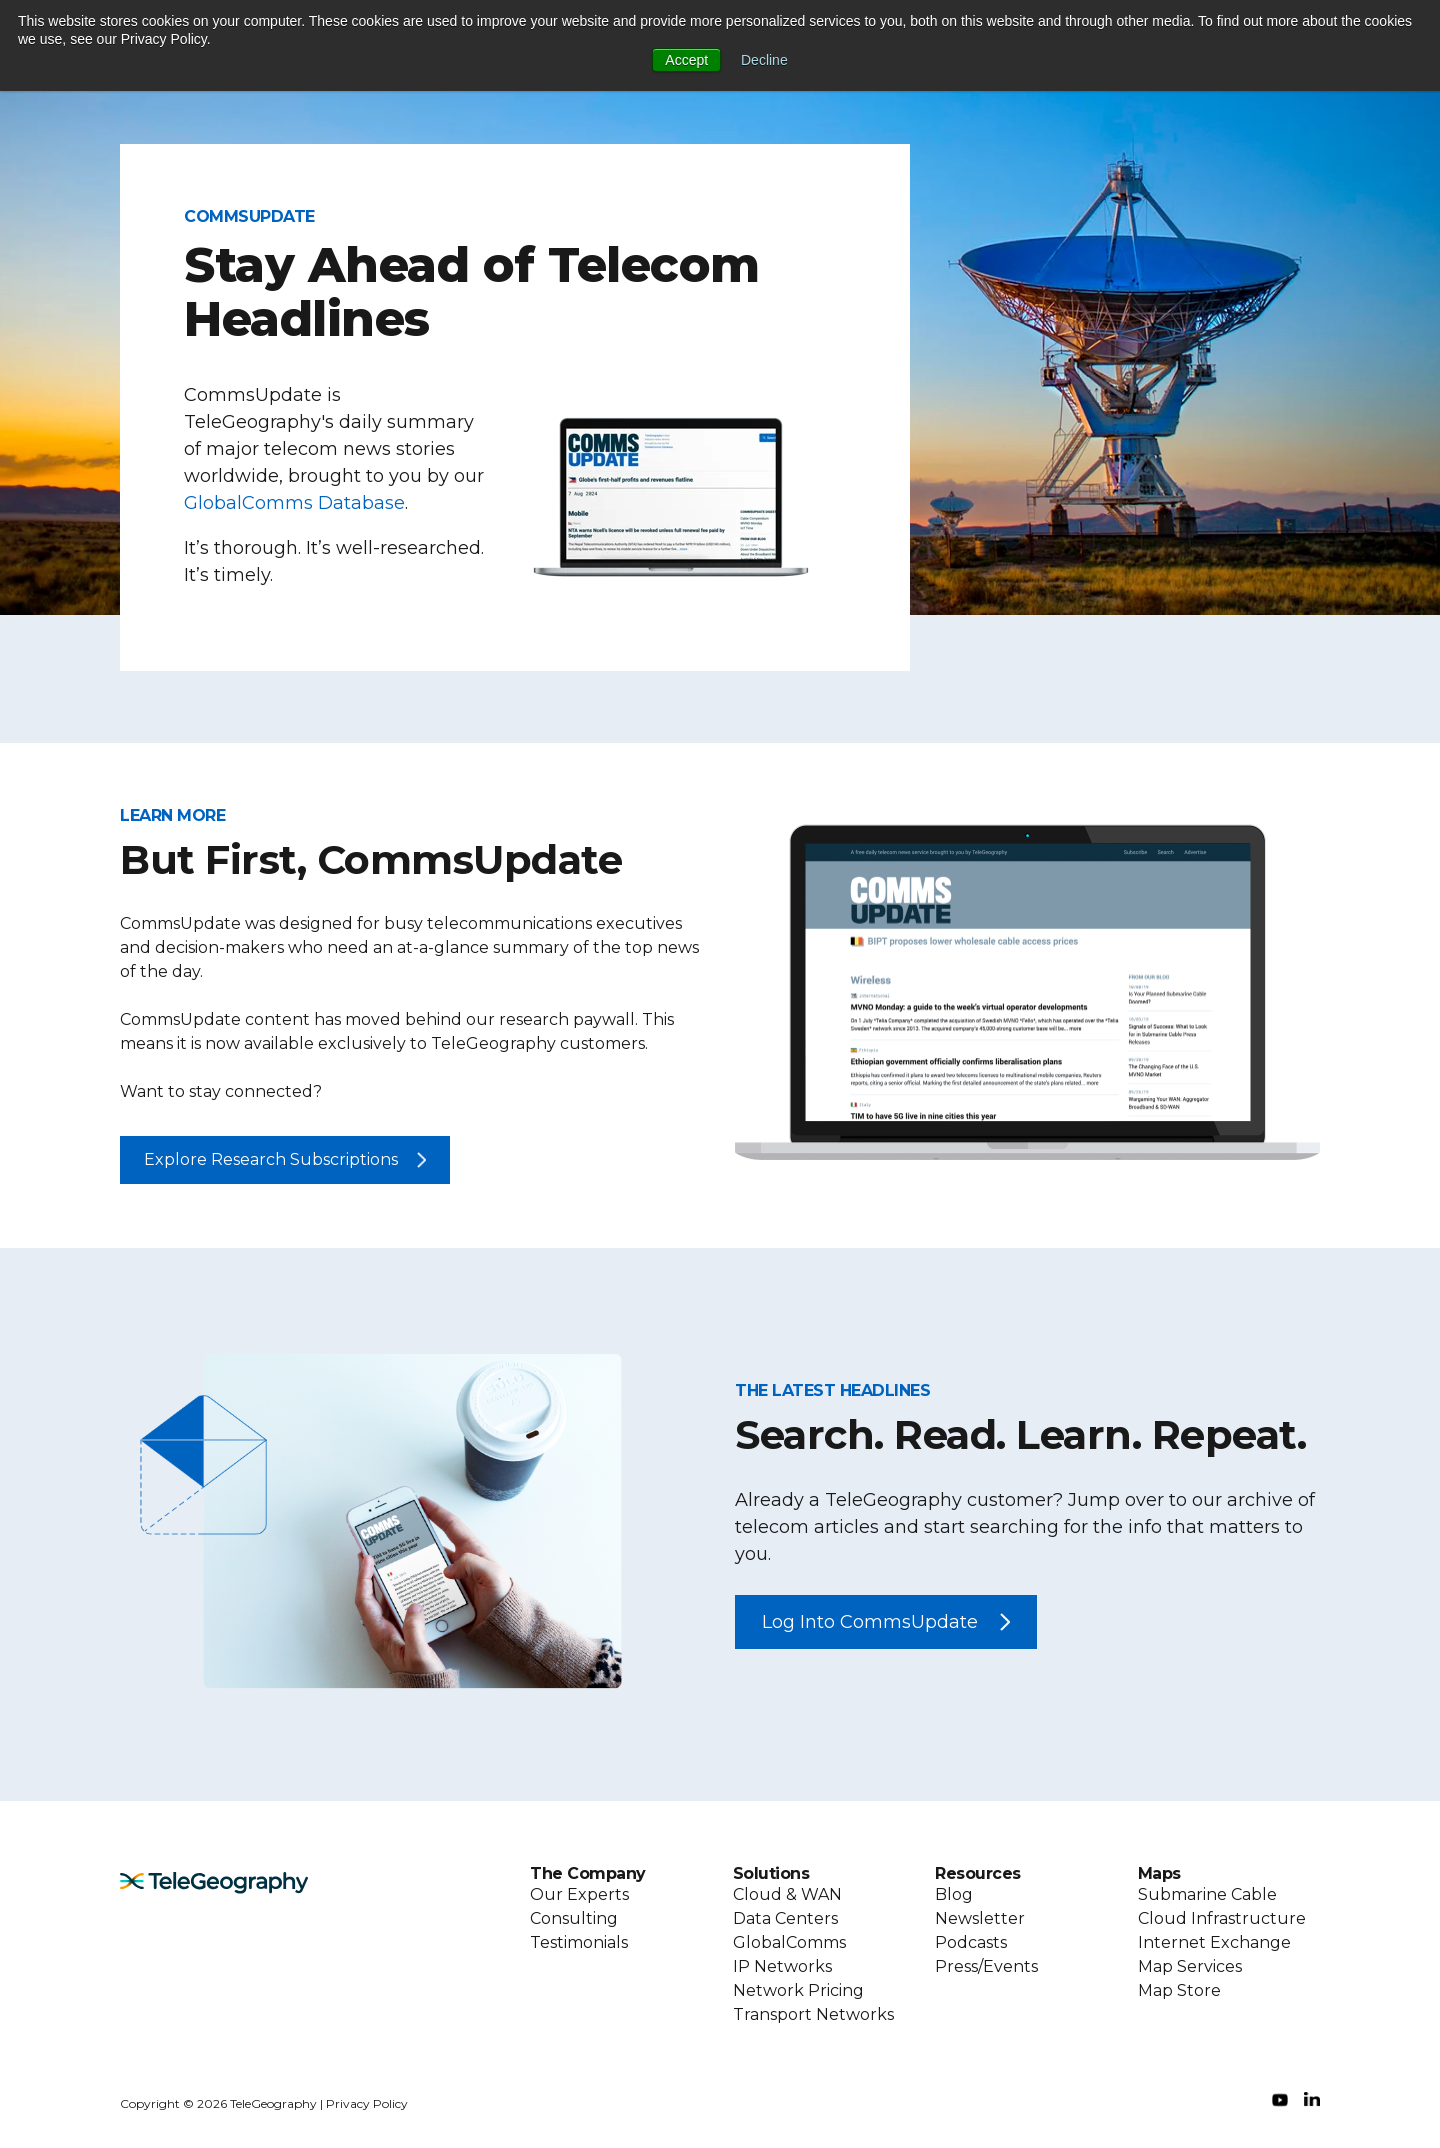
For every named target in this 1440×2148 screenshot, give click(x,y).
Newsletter (980, 1918)
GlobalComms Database (294, 503)
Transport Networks (813, 2014)
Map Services (1190, 1966)
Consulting (574, 1918)
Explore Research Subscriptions (271, 1159)
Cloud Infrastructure (1222, 1918)
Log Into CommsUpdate (870, 1622)
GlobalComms (789, 1942)
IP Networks (782, 1966)
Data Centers (785, 1918)
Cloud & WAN (787, 1894)
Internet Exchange (1214, 1942)
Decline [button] (764, 60)
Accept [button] (686, 60)
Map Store (1179, 1990)
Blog (954, 1894)
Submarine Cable (1207, 1894)
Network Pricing (798, 1990)
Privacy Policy (367, 2103)
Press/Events (986, 1966)
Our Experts (579, 1894)
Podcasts (971, 1942)
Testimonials (579, 1942)
